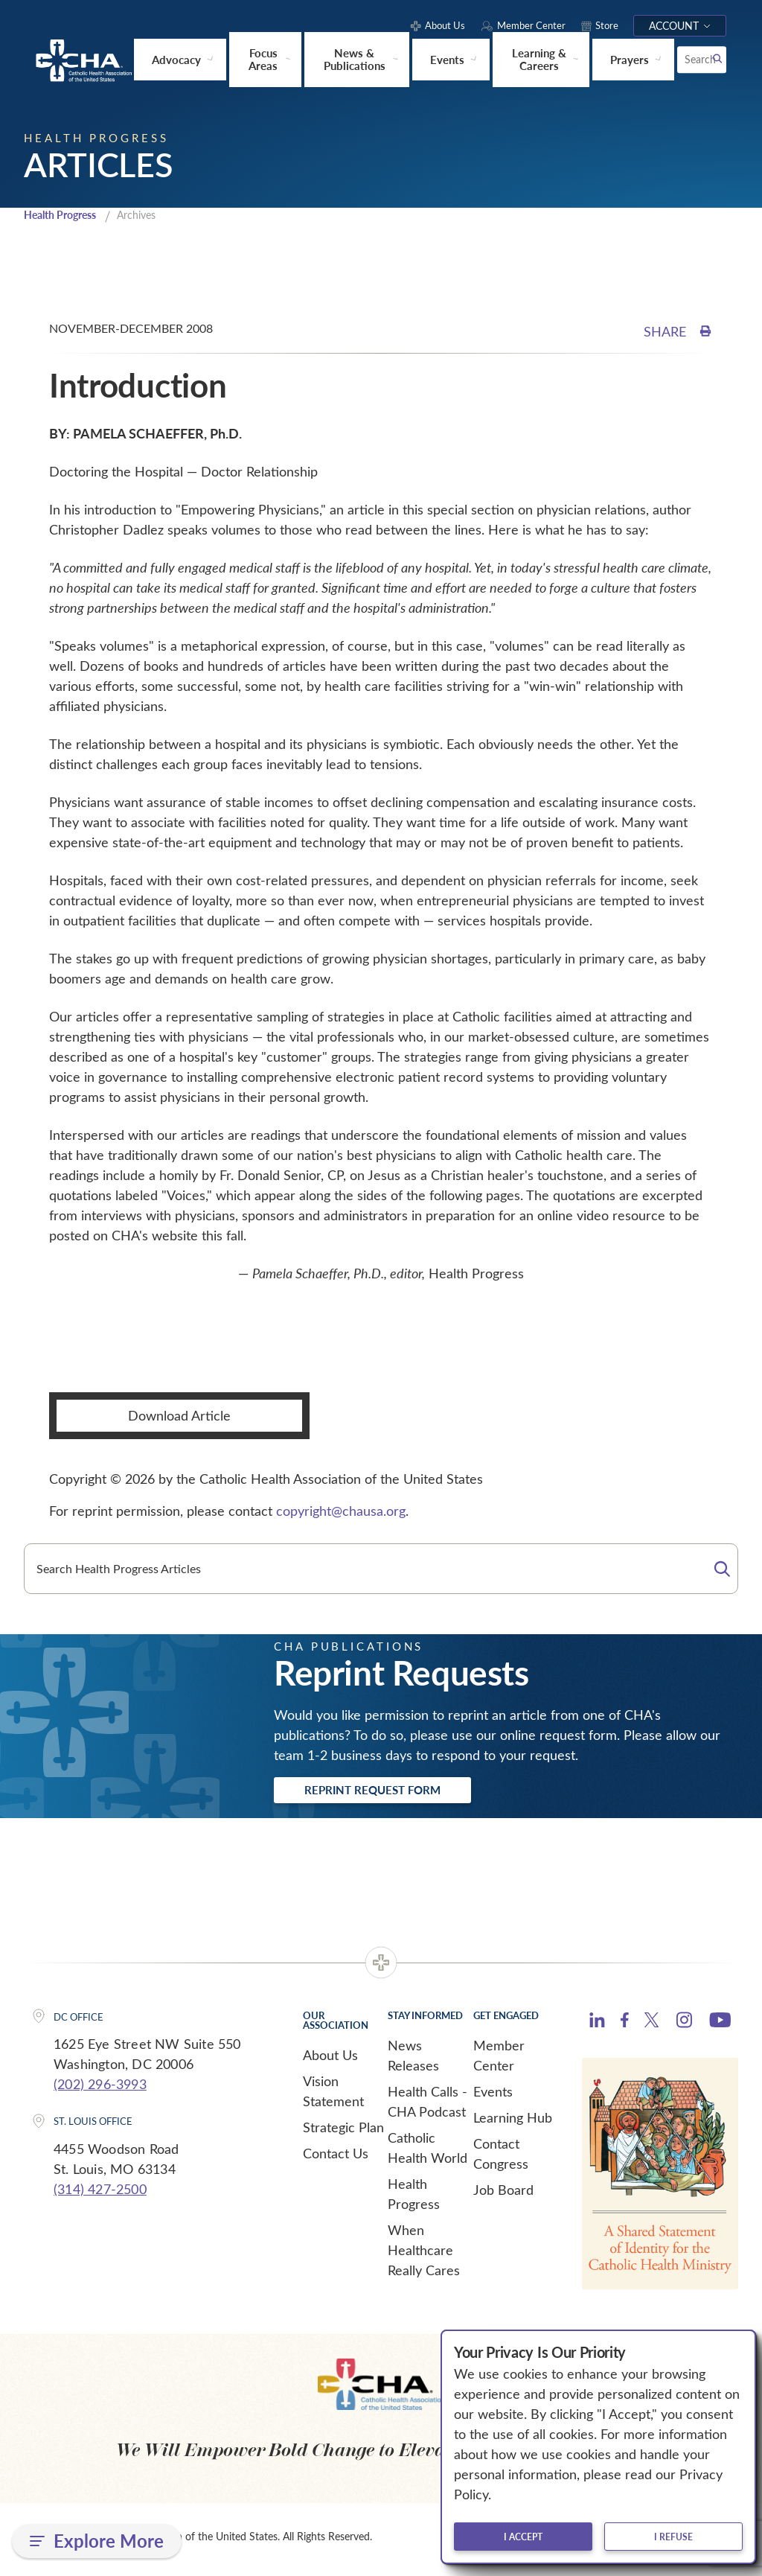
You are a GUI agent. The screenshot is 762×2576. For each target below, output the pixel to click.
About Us (330, 2059)
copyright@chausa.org (341, 1511)
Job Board (503, 2193)
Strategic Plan (343, 2131)
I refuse (673, 2536)
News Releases (413, 2059)
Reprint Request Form (389, 1792)
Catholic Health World (427, 2151)
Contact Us (335, 2157)
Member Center (499, 2059)
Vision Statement (333, 2095)
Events (493, 2095)
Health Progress (65, 215)
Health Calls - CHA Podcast (427, 2105)
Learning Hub (512, 2121)
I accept (523, 2536)
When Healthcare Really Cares (424, 2254)
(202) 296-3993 (100, 2088)
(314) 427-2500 (100, 2193)
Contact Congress (500, 2157)
